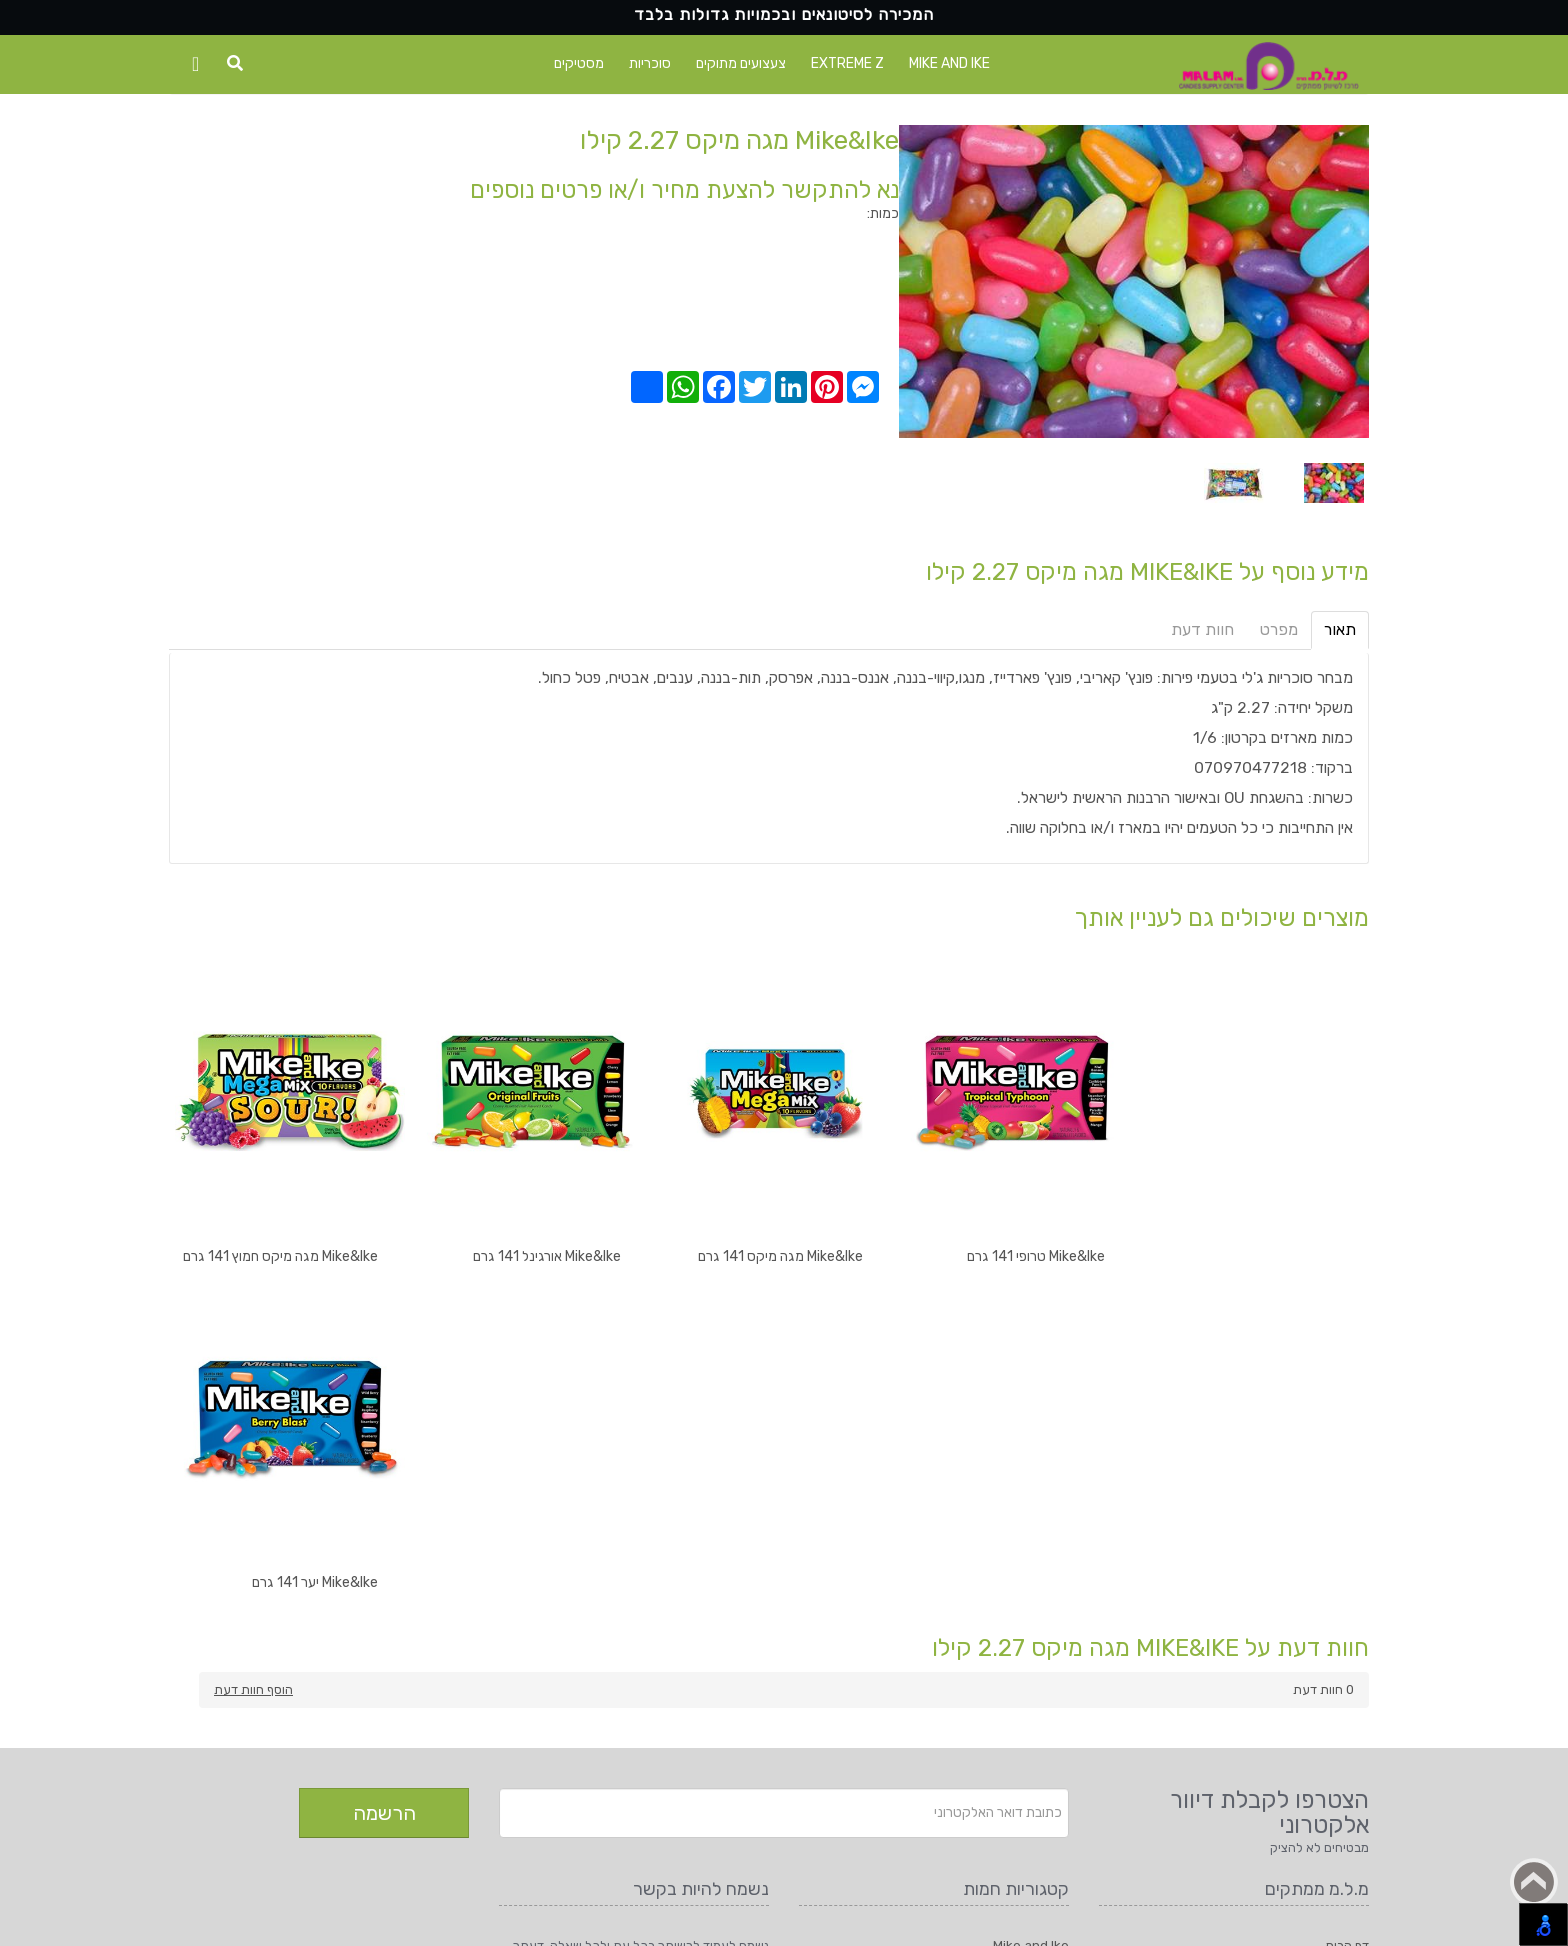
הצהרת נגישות (1330, 1677)
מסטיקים (579, 63)
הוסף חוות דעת (253, 1361)
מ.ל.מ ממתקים (445, 1920)
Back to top (1534, 1882)
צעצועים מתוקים (741, 63)
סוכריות (650, 63)
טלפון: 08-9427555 (712, 1687)
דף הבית (1347, 1617)
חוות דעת (1202, 629)
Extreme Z (847, 63)
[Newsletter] (784, 1485)
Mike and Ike (949, 63)
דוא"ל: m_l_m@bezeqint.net (683, 1707)
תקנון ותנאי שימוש (1322, 1657)
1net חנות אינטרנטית (289, 1920)
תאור (1340, 629)
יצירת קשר (1341, 1637)
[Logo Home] (1269, 67)
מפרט (1279, 629)
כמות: (883, 213)
